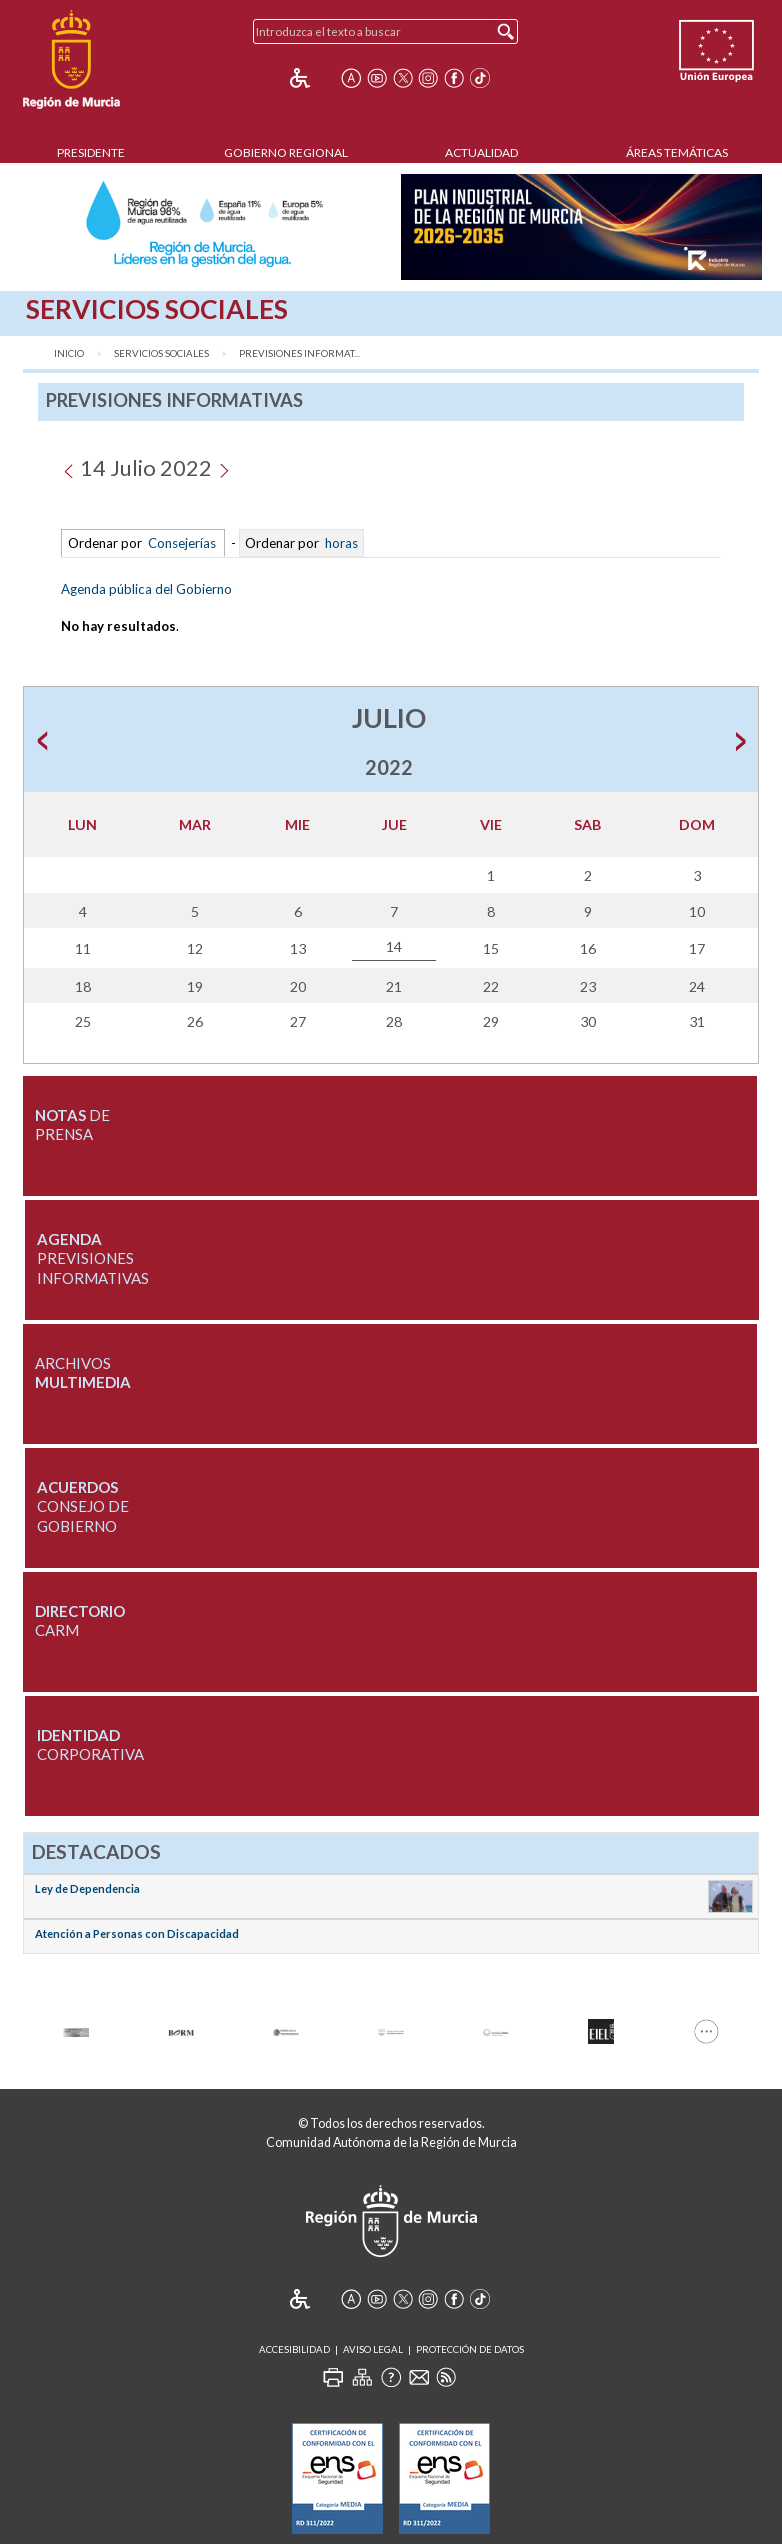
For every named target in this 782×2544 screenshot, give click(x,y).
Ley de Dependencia (87, 1888)
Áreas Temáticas (677, 152)
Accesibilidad (294, 2349)
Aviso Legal (373, 2349)
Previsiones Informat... (299, 353)
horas (340, 543)
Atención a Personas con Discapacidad (137, 1933)
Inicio (69, 353)
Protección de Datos (470, 2349)
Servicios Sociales (161, 353)
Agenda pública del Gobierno (146, 589)
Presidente (91, 152)
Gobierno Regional (286, 152)
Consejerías (182, 543)
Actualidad (481, 152)
